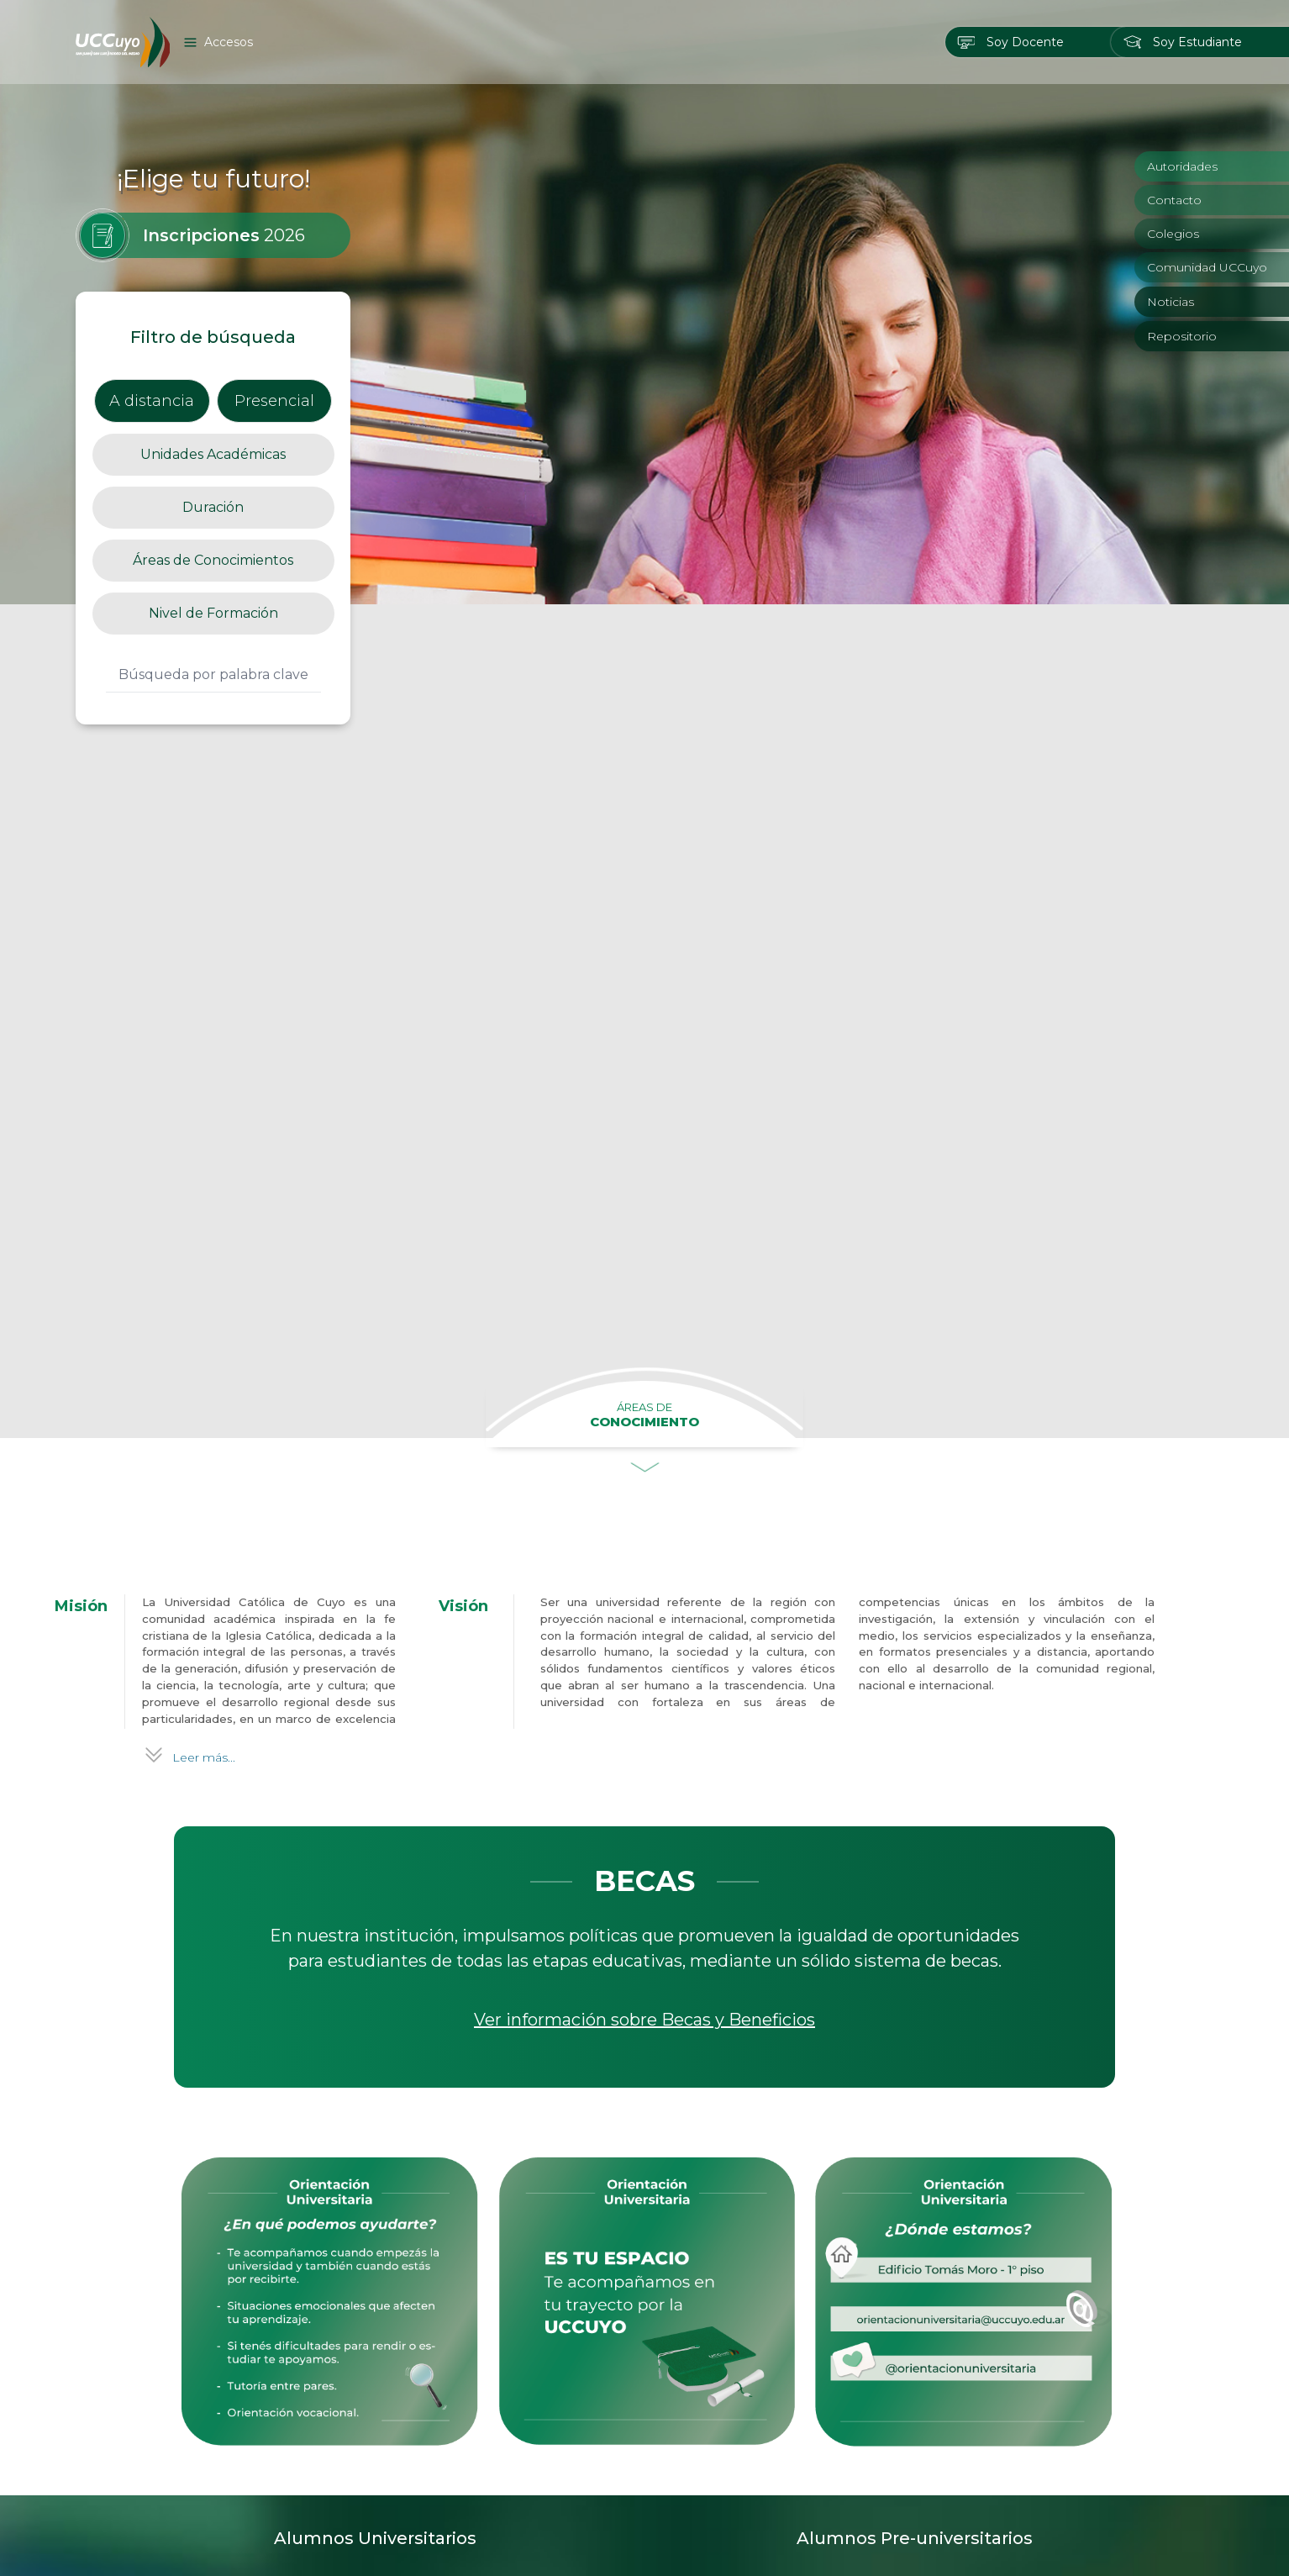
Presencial (274, 401)
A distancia (151, 401)
